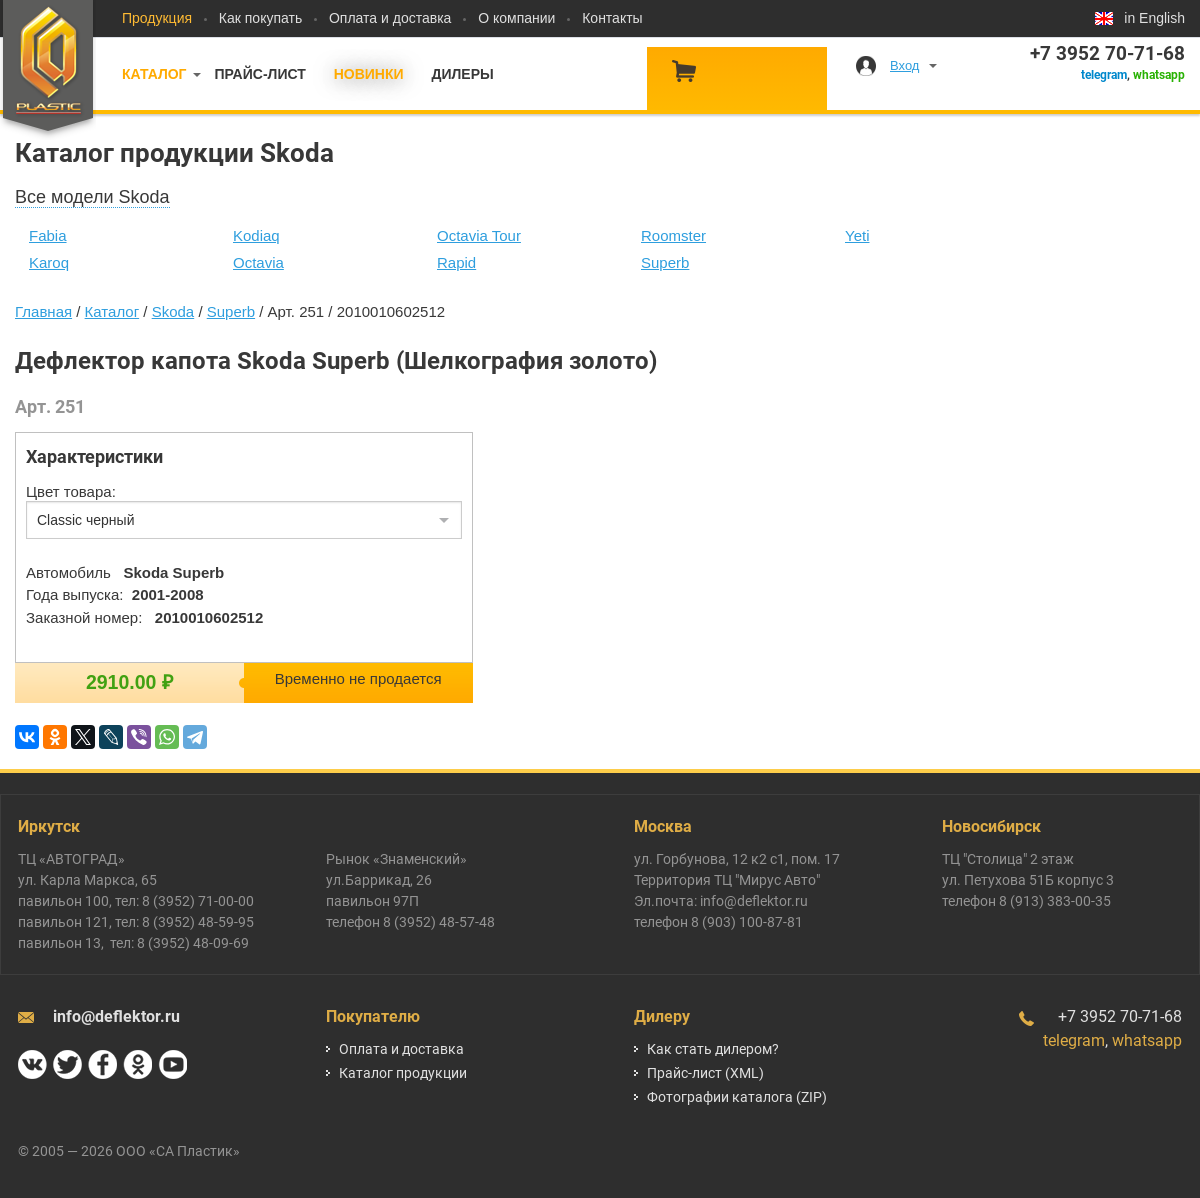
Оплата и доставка (390, 18)
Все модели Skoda (92, 197)
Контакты (612, 18)
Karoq (49, 262)
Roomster (673, 235)
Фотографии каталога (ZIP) (737, 1097)
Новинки (369, 74)
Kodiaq (256, 235)
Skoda (173, 311)
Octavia (258, 262)
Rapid (456, 262)
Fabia (48, 235)
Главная (43, 311)
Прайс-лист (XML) (705, 1073)
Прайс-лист (259, 74)
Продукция (157, 18)
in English (1154, 18)
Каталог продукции (403, 1073)
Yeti (857, 235)
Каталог (154, 74)
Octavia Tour (479, 235)
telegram (1104, 75)
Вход (904, 65)
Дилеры (462, 74)
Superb (665, 262)
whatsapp (1159, 75)
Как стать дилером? (713, 1049)
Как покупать (260, 18)
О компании (516, 18)
